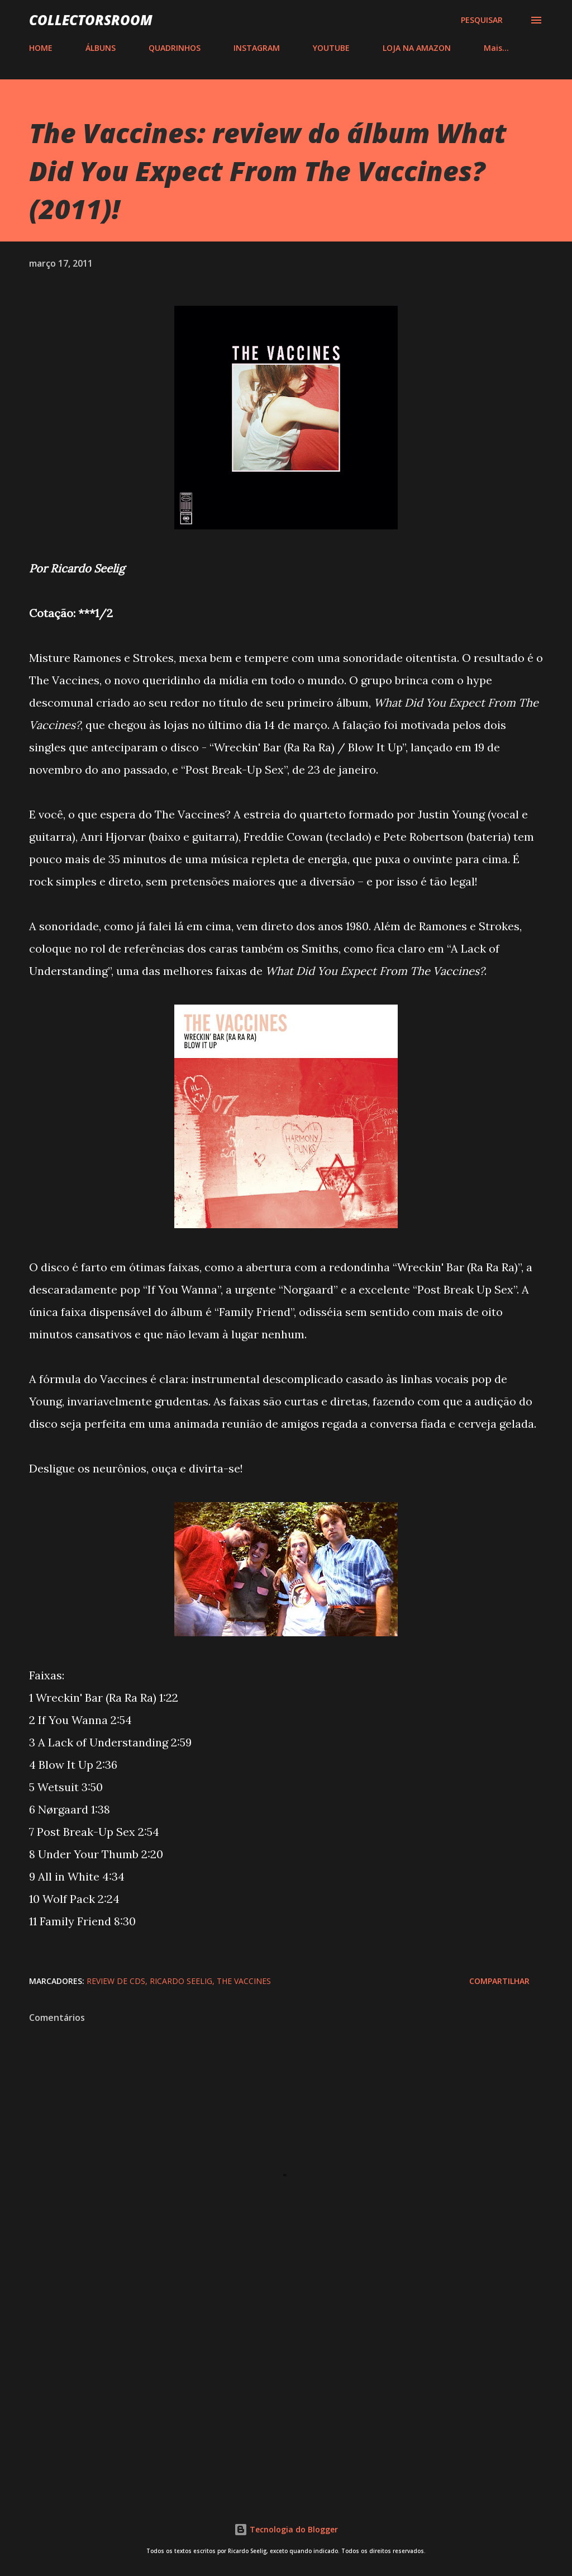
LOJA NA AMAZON (417, 47)
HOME (41, 47)
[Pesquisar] (482, 20)
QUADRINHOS (175, 47)
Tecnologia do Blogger (286, 2529)
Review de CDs (116, 1981)
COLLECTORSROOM (90, 20)
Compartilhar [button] (499, 1981)
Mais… (496, 47)
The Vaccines (244, 1981)
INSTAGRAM (256, 47)
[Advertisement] (286, 2396)
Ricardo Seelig (181, 1981)
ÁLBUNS (100, 47)
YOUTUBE (331, 47)
